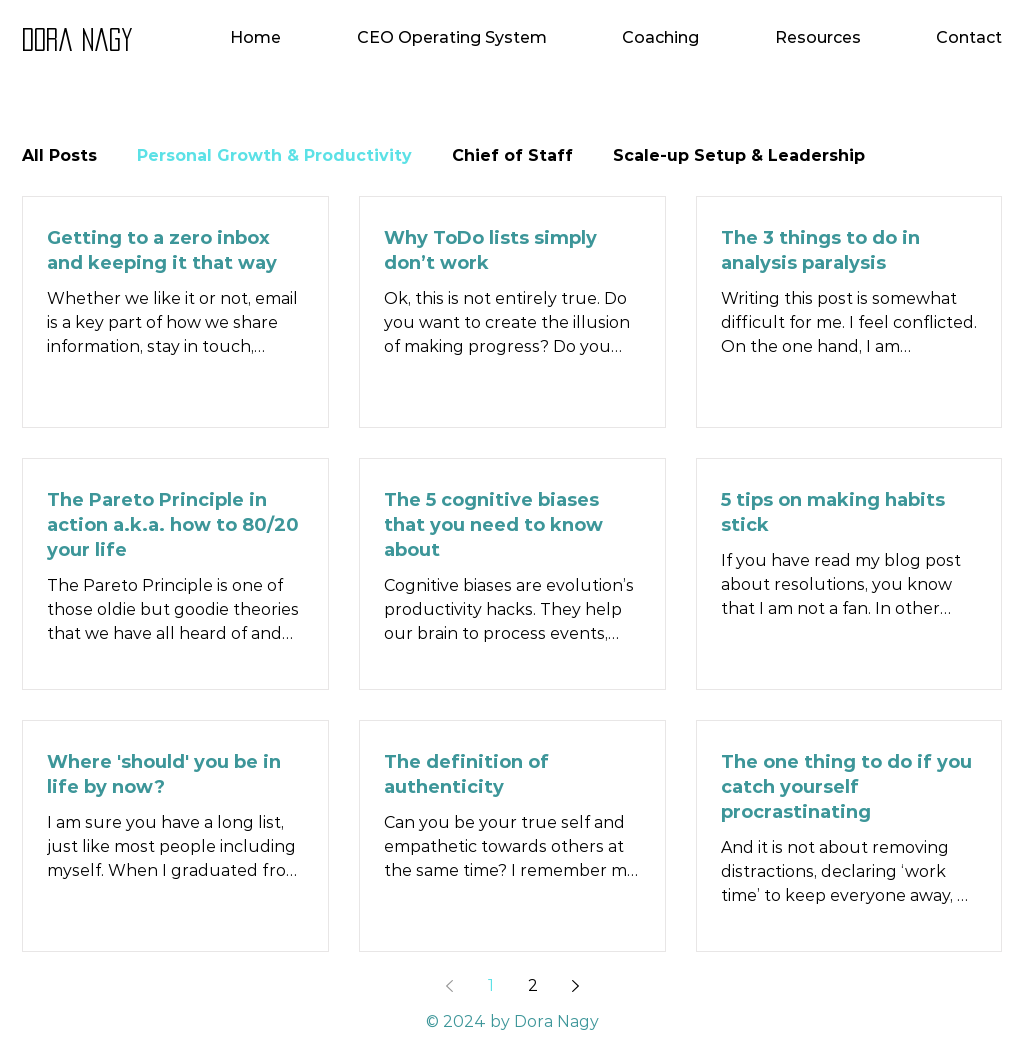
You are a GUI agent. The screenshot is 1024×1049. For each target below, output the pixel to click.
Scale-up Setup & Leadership (739, 155)
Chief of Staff (512, 155)
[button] (627, 37)
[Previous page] (449, 986)
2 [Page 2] (533, 985)
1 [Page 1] (491, 985)
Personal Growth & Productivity (274, 155)
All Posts (59, 155)
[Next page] (575, 986)
